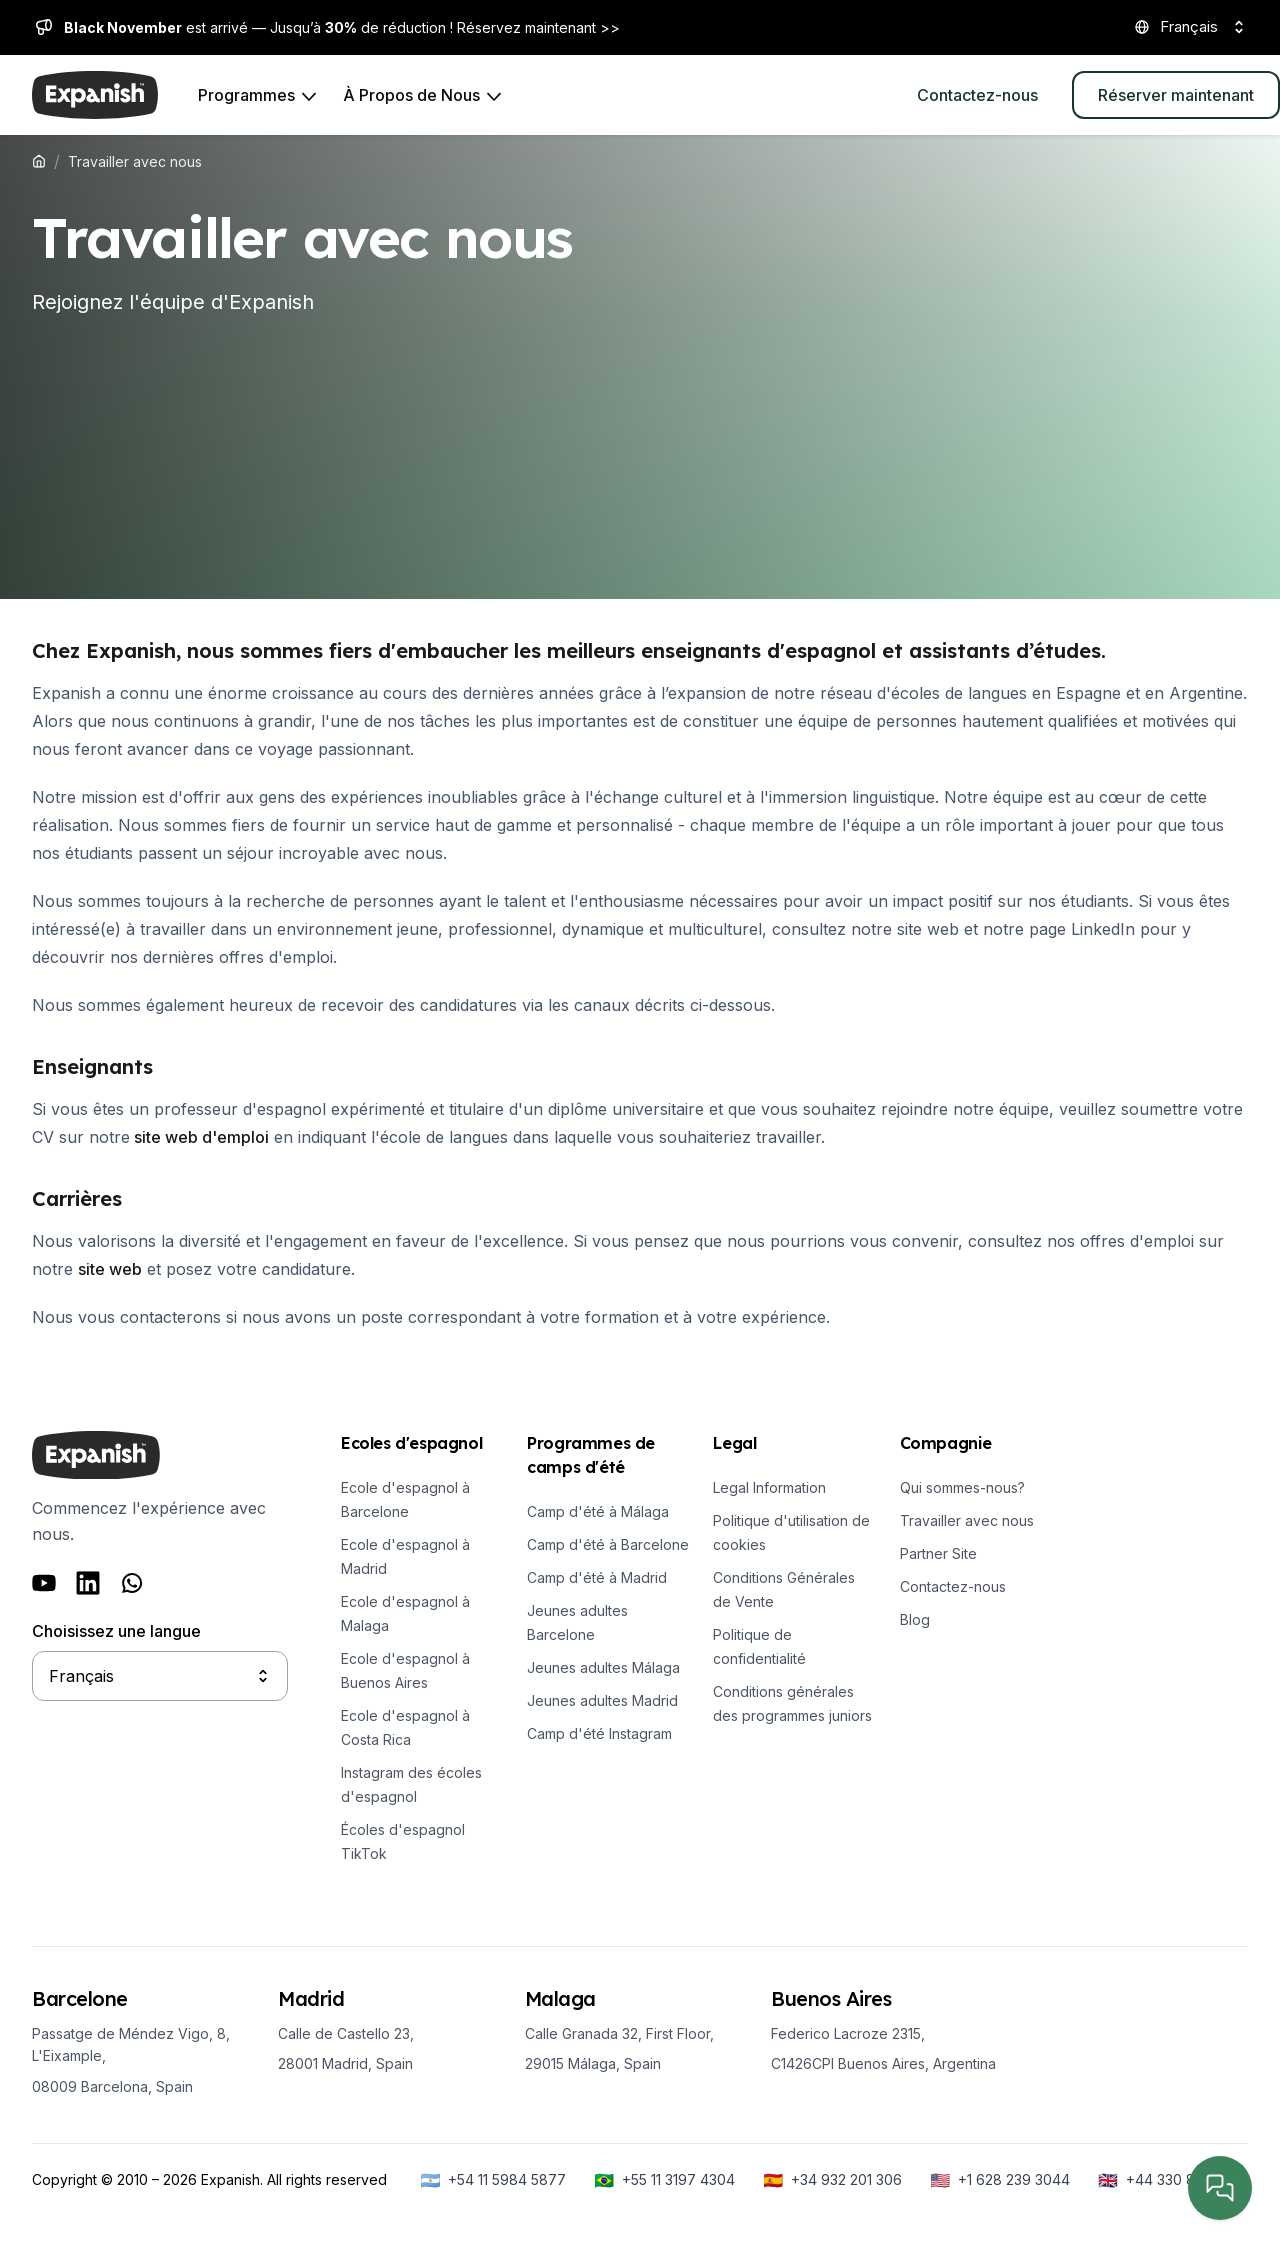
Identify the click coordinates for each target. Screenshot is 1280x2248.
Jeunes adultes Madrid (602, 1700)
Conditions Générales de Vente (784, 1589)
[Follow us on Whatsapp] (132, 1583)
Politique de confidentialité (759, 1646)
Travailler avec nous (967, 1520)
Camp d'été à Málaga (598, 1511)
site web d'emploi (199, 1137)
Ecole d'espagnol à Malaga (405, 1613)
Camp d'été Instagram (599, 1733)
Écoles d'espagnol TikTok (403, 1841)
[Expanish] (95, 95)
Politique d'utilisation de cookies (791, 1532)
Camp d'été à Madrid (597, 1577)
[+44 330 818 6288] (1173, 2180)
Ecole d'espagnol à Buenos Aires (405, 1670)
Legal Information (769, 1487)
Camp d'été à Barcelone (608, 1544)
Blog (915, 1619)
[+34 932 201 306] (832, 2180)
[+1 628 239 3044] (1000, 2180)
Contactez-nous (953, 1586)
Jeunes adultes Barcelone (577, 1622)
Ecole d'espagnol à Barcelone (405, 1499)
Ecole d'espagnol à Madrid (405, 1556)
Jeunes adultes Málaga (603, 1667)
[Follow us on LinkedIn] (88, 1583)
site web (110, 1269)
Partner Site (938, 1553)
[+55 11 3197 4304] (664, 2180)
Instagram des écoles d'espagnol (411, 1784)
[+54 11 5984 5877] (493, 2180)
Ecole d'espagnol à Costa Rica (405, 1727)
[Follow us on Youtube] (44, 1583)
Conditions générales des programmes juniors (792, 1703)
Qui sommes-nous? (962, 1487)
